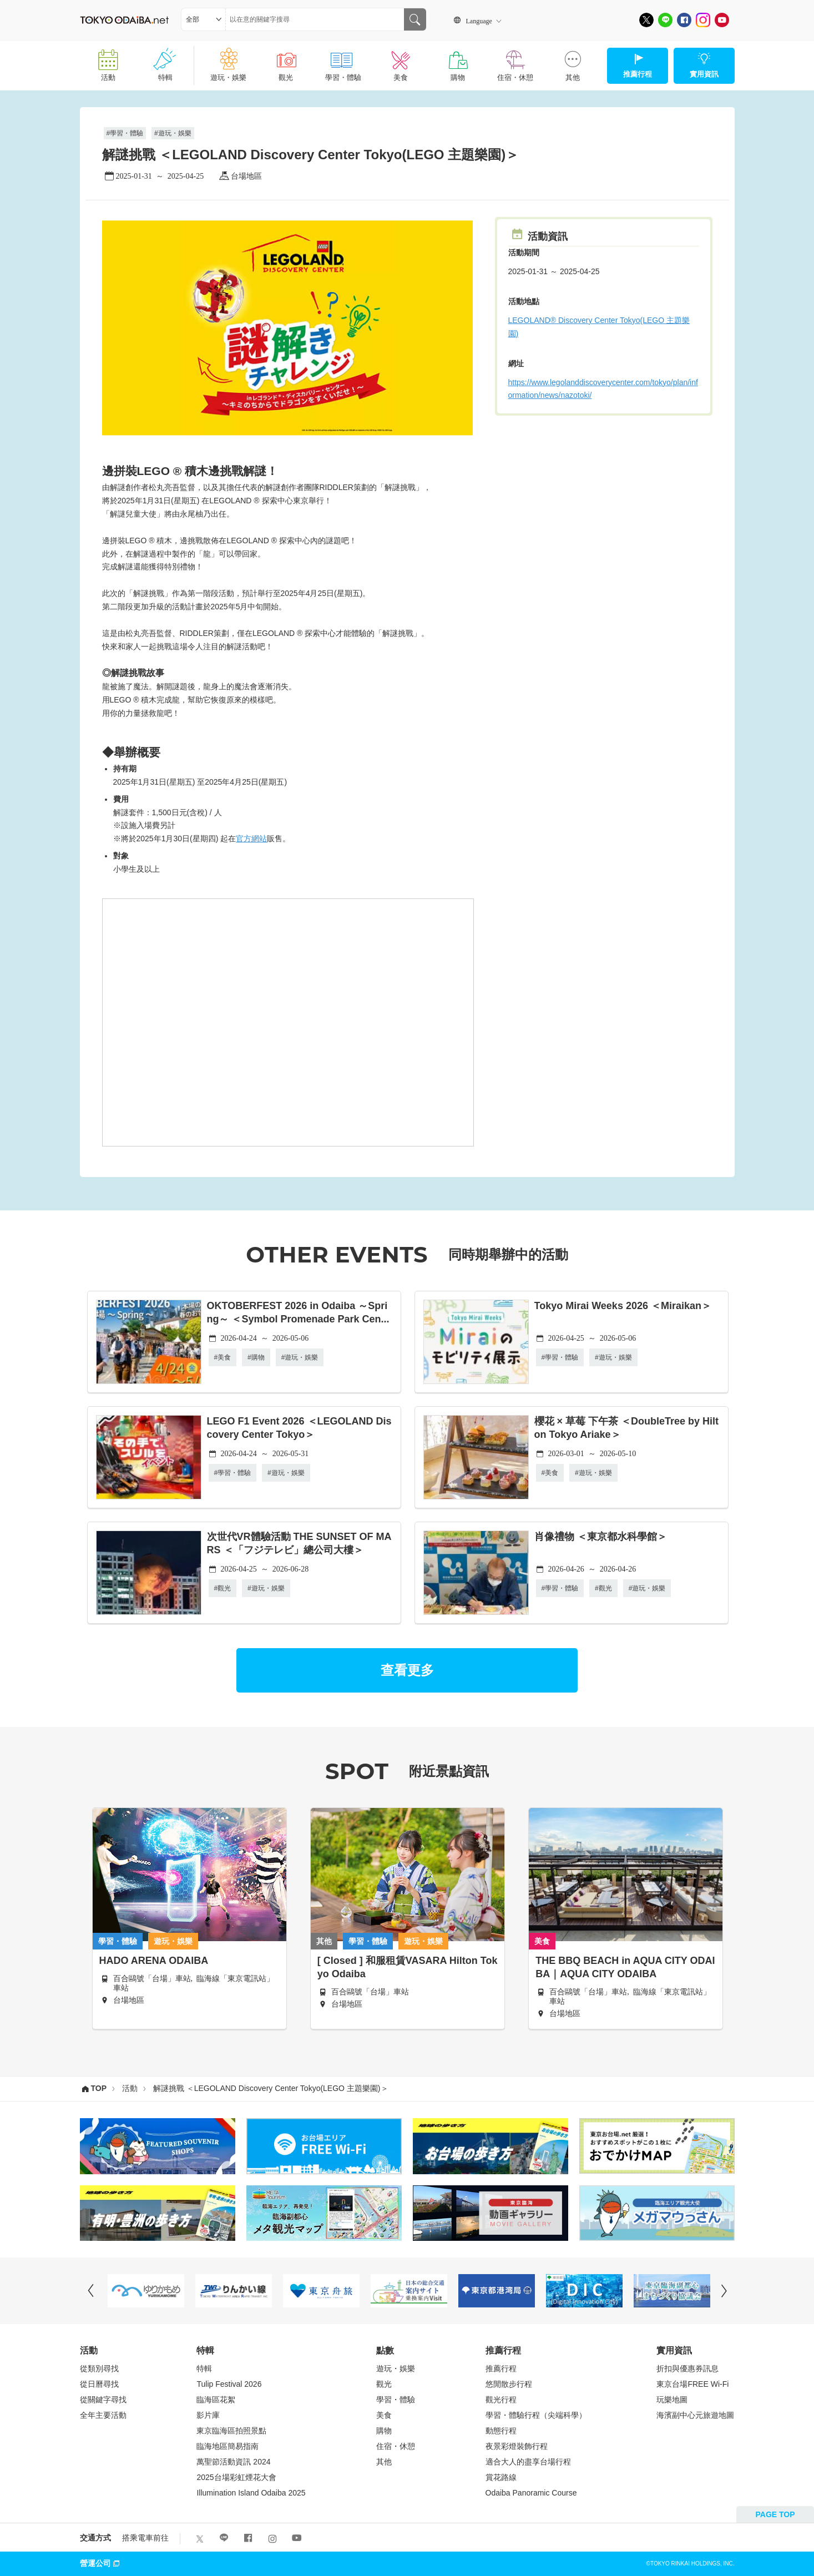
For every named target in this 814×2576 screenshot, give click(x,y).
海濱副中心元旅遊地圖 (695, 2415)
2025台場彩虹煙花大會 (236, 2477)
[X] (646, 20)
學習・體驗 (343, 61)
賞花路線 (501, 2477)
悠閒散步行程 (509, 2384)
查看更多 (407, 1670)
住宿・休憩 (515, 61)
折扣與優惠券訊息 (687, 2368)
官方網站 (251, 838)
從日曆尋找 (99, 2384)
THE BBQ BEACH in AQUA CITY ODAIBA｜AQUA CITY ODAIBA (625, 1967)
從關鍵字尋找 (103, 2399)
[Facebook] (684, 20)
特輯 (165, 61)
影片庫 (208, 2415)
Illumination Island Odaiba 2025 (250, 2492)
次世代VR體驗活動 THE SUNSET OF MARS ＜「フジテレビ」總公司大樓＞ (299, 1543)
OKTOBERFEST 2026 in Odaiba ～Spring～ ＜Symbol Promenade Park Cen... (298, 1312)
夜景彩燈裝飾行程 (517, 2446)
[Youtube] (722, 20)
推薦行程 (501, 2368)
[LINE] (665, 20)
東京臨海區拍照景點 (231, 2430)
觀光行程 (501, 2399)
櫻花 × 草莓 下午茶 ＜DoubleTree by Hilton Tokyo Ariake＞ (626, 1428)
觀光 (285, 61)
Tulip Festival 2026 (228, 2384)
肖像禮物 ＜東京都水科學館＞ (600, 1536)
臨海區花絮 (215, 2399)
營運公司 (101, 2563)
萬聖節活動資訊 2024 (233, 2461)
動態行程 (501, 2430)
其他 (572, 61)
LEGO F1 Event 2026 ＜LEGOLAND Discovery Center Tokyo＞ (299, 1428)
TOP (99, 2088)
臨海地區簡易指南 (227, 2446)
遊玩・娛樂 (228, 61)
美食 (400, 61)
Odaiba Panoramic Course (531, 2492)
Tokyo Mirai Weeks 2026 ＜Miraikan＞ (622, 1305)
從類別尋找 (99, 2368)
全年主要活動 (103, 2415)
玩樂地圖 (671, 2399)
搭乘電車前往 (145, 2537)
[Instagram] (703, 20)
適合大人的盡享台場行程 (528, 2461)
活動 (108, 61)
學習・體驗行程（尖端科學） (536, 2415)
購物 (457, 61)
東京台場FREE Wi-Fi (692, 2384)
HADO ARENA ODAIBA (154, 1960)
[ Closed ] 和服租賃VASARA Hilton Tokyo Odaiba (407, 1967)
